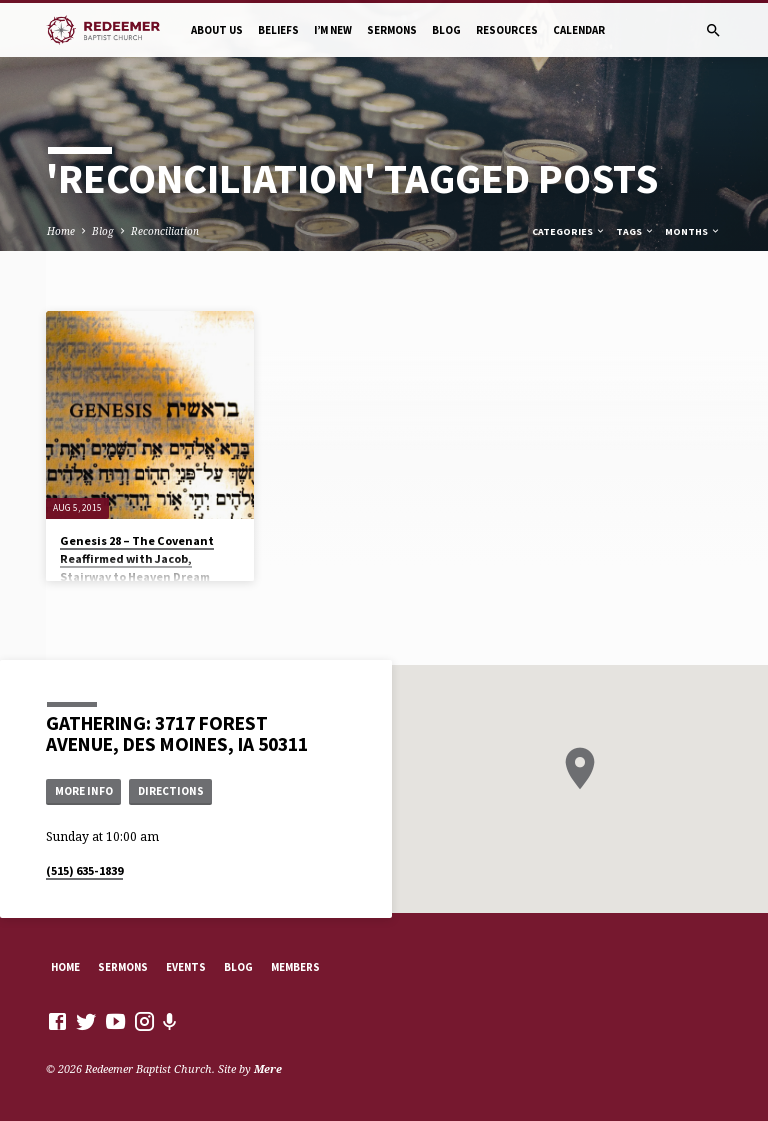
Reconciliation (165, 231)
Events (186, 967)
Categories (569, 231)
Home (61, 231)
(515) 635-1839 (84, 870)
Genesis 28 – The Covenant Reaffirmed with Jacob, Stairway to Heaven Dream (137, 558)
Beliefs (278, 30)
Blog (446, 30)
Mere (268, 1068)
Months (693, 231)
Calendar (579, 30)
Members (295, 967)
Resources (507, 30)
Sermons (392, 30)
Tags (635, 231)
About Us (217, 30)
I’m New (333, 30)
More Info (84, 791)
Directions (171, 791)
